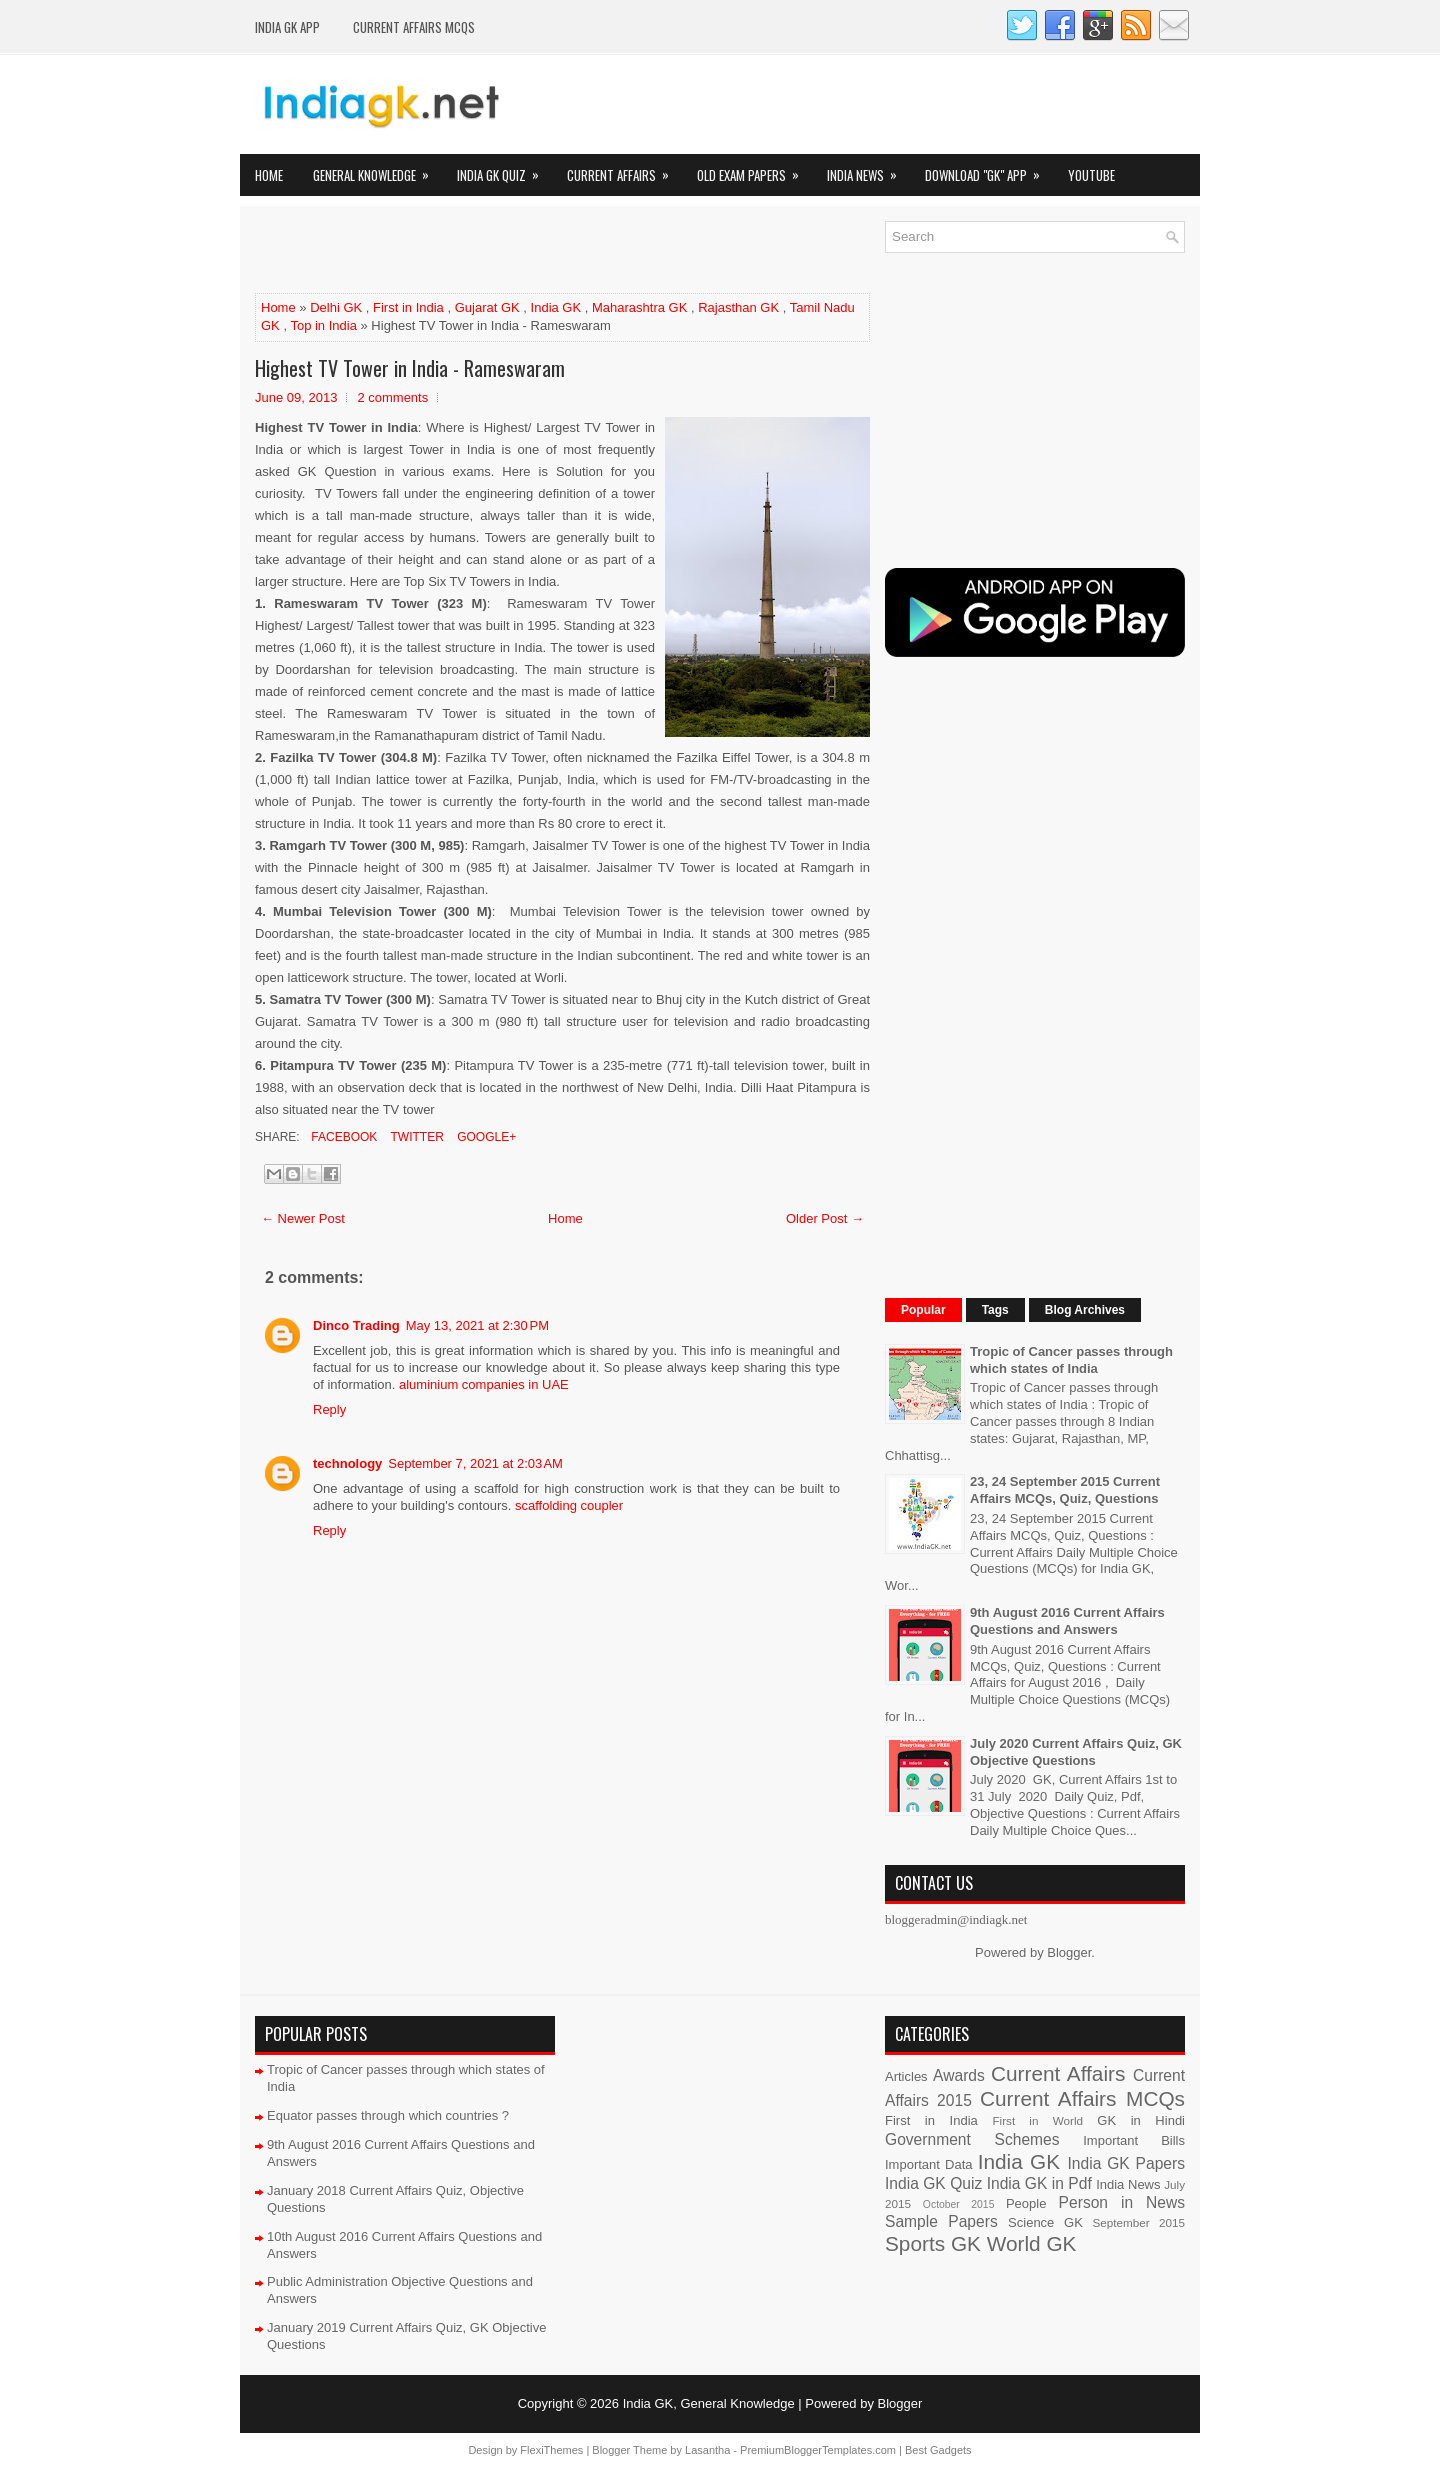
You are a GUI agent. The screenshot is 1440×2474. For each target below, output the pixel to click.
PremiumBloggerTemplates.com (818, 2450)
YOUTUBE (1091, 175)
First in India (408, 307)
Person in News (1122, 2202)
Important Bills (1134, 2140)
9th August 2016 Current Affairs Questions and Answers (1067, 1621)
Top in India (323, 325)
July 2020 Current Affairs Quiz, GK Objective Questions (1076, 1752)
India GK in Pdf (1039, 2183)
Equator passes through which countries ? (388, 2115)
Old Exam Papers (754, 169)
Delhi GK (336, 307)
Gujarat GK (487, 307)
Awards (959, 2075)
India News (868, 169)
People (1026, 2203)
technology (347, 1463)
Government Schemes (972, 2139)
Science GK (1045, 2222)
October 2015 (959, 2204)
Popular (923, 1310)
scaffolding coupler (569, 1505)
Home (269, 175)
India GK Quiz (504, 169)
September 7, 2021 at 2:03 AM (475, 1463)
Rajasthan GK (738, 307)
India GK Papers (1126, 2163)
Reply (329, 1409)
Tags (995, 1310)
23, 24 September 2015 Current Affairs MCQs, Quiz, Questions (1065, 1490)
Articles (906, 2076)
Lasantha (707, 2450)
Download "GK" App (989, 169)
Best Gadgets (938, 2450)
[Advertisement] (489, 251)
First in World (1037, 2120)
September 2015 (1139, 2222)
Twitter (415, 1137)
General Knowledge (377, 169)
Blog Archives (1085, 1310)
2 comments (392, 397)
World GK (1032, 2243)
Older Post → (825, 1218)
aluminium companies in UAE (484, 1384)
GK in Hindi (1141, 2120)
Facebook (342, 1137)
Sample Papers (941, 2221)
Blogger (1069, 1952)
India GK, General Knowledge (709, 2403)
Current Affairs (624, 169)
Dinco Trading (356, 1325)
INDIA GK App (287, 27)
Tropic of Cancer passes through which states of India (1071, 1360)
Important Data (929, 2164)
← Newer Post (303, 1218)
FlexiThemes (551, 2450)
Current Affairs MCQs (414, 27)
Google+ (485, 1137)
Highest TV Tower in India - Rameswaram (410, 368)
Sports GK (933, 2243)
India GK (556, 307)
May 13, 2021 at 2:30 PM (477, 1325)
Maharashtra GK (639, 307)
